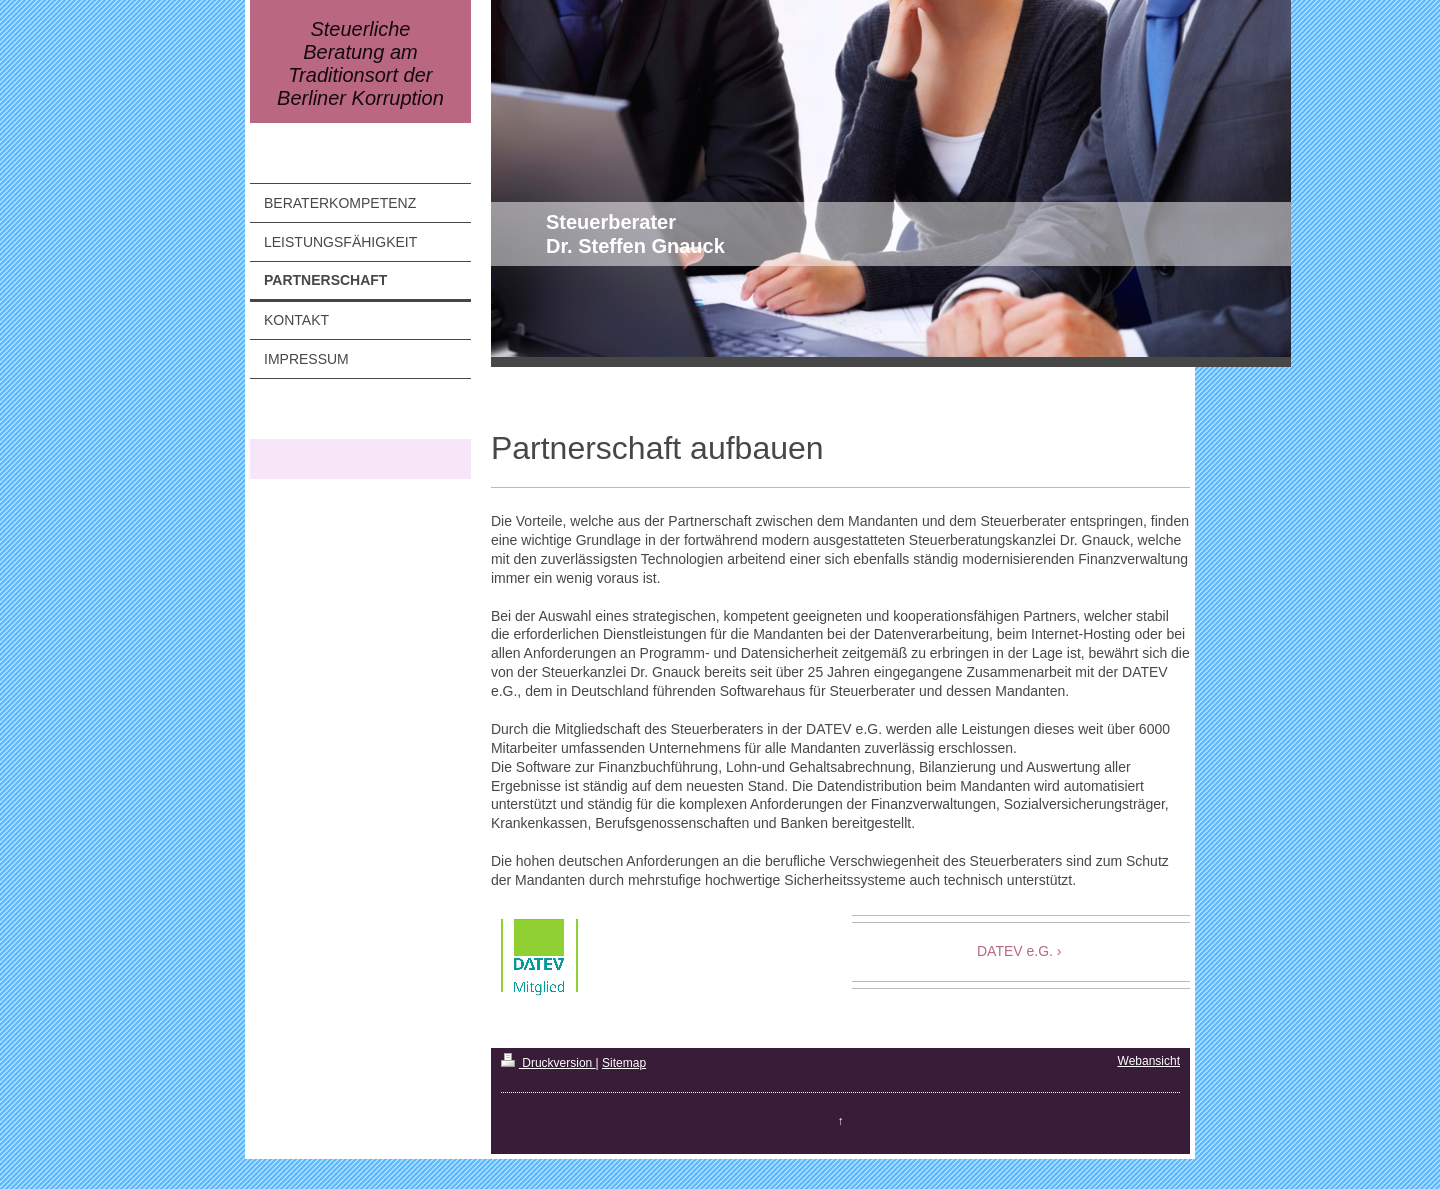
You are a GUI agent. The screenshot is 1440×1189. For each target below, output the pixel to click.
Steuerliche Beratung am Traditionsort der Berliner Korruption (360, 63)
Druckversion (548, 1063)
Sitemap (624, 1063)
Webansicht (1149, 1061)
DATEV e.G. (1015, 951)
